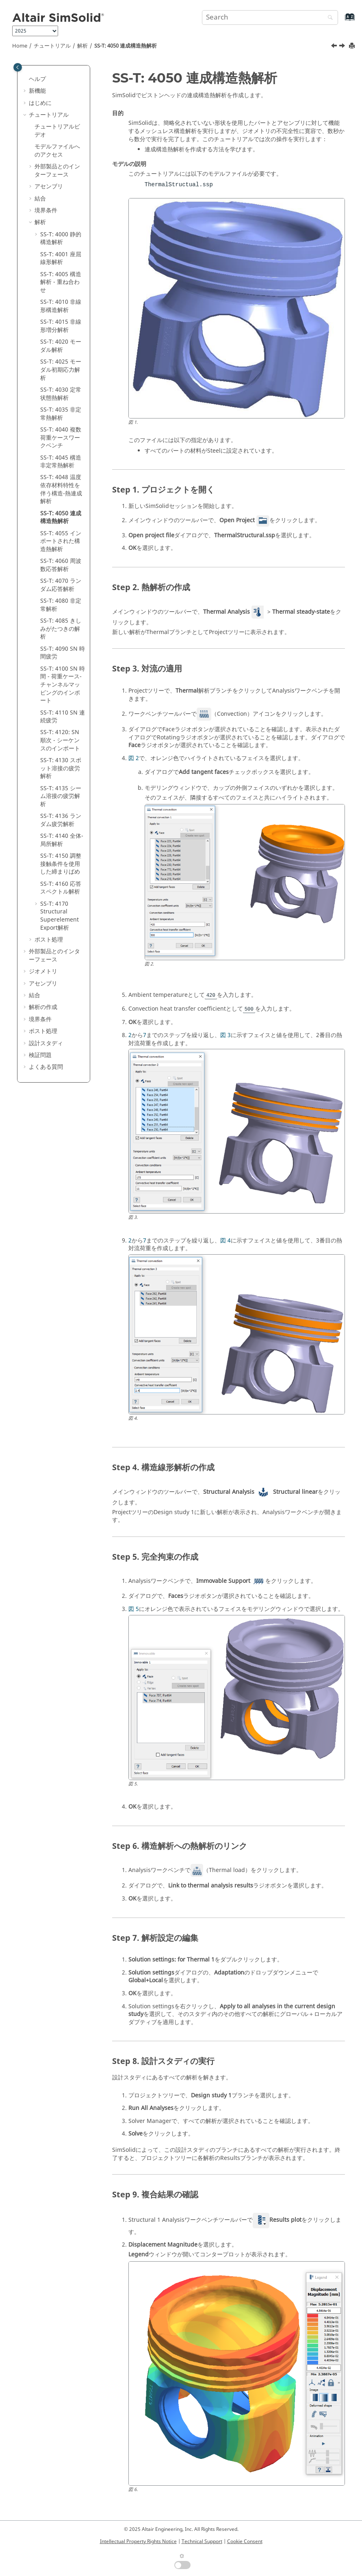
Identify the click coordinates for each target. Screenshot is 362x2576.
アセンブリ (49, 186)
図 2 (133, 758)
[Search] (328, 18)
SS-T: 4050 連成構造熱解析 (125, 46)
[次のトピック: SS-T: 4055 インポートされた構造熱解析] (343, 47)
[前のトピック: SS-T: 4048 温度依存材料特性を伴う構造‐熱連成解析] (335, 47)
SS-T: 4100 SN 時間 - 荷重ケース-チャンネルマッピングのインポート (62, 685)
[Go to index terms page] (341, 21)
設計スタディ (46, 1043)
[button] (25, 79)
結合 (40, 198)
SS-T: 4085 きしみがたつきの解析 (60, 629)
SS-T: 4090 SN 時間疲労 (62, 653)
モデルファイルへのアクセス (57, 150)
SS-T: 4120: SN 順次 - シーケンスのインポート (60, 740)
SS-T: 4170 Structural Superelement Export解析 (59, 916)
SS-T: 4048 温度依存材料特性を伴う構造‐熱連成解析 (61, 489)
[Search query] (270, 17)
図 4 (225, 1240)
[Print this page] (352, 46)
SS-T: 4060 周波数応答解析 (60, 565)
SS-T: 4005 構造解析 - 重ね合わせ (60, 282)
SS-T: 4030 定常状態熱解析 (60, 394)
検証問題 (40, 1055)
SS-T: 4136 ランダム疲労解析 (60, 820)
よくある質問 (46, 1067)
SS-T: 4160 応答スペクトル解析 (60, 888)
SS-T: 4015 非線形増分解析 (60, 326)
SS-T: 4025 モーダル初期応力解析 (60, 369)
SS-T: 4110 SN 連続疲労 (62, 716)
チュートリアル (52, 46)
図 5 (133, 1609)
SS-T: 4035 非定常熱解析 (60, 413)
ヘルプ (37, 79)
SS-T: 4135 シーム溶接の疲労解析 (60, 796)
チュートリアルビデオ (57, 130)
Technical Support (202, 2541)
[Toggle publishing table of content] (17, 67)
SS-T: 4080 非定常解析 (60, 605)
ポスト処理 (49, 939)
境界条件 (46, 210)
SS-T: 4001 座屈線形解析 (60, 258)
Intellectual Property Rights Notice (138, 2541)
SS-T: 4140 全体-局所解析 (61, 840)
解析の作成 (43, 1007)
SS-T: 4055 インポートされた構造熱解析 (60, 541)
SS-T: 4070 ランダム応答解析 (60, 585)
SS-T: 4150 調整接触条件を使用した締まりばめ (60, 864)
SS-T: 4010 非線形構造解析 (60, 306)
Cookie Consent (244, 2541)
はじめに (40, 103)
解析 (82, 46)
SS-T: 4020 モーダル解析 (60, 346)
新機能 (37, 91)
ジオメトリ (43, 971)
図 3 (225, 1035)
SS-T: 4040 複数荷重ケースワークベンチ (60, 437)
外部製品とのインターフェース (57, 170)
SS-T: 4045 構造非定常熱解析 (60, 461)
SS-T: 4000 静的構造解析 (60, 238)
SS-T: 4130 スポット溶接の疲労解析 (60, 768)
